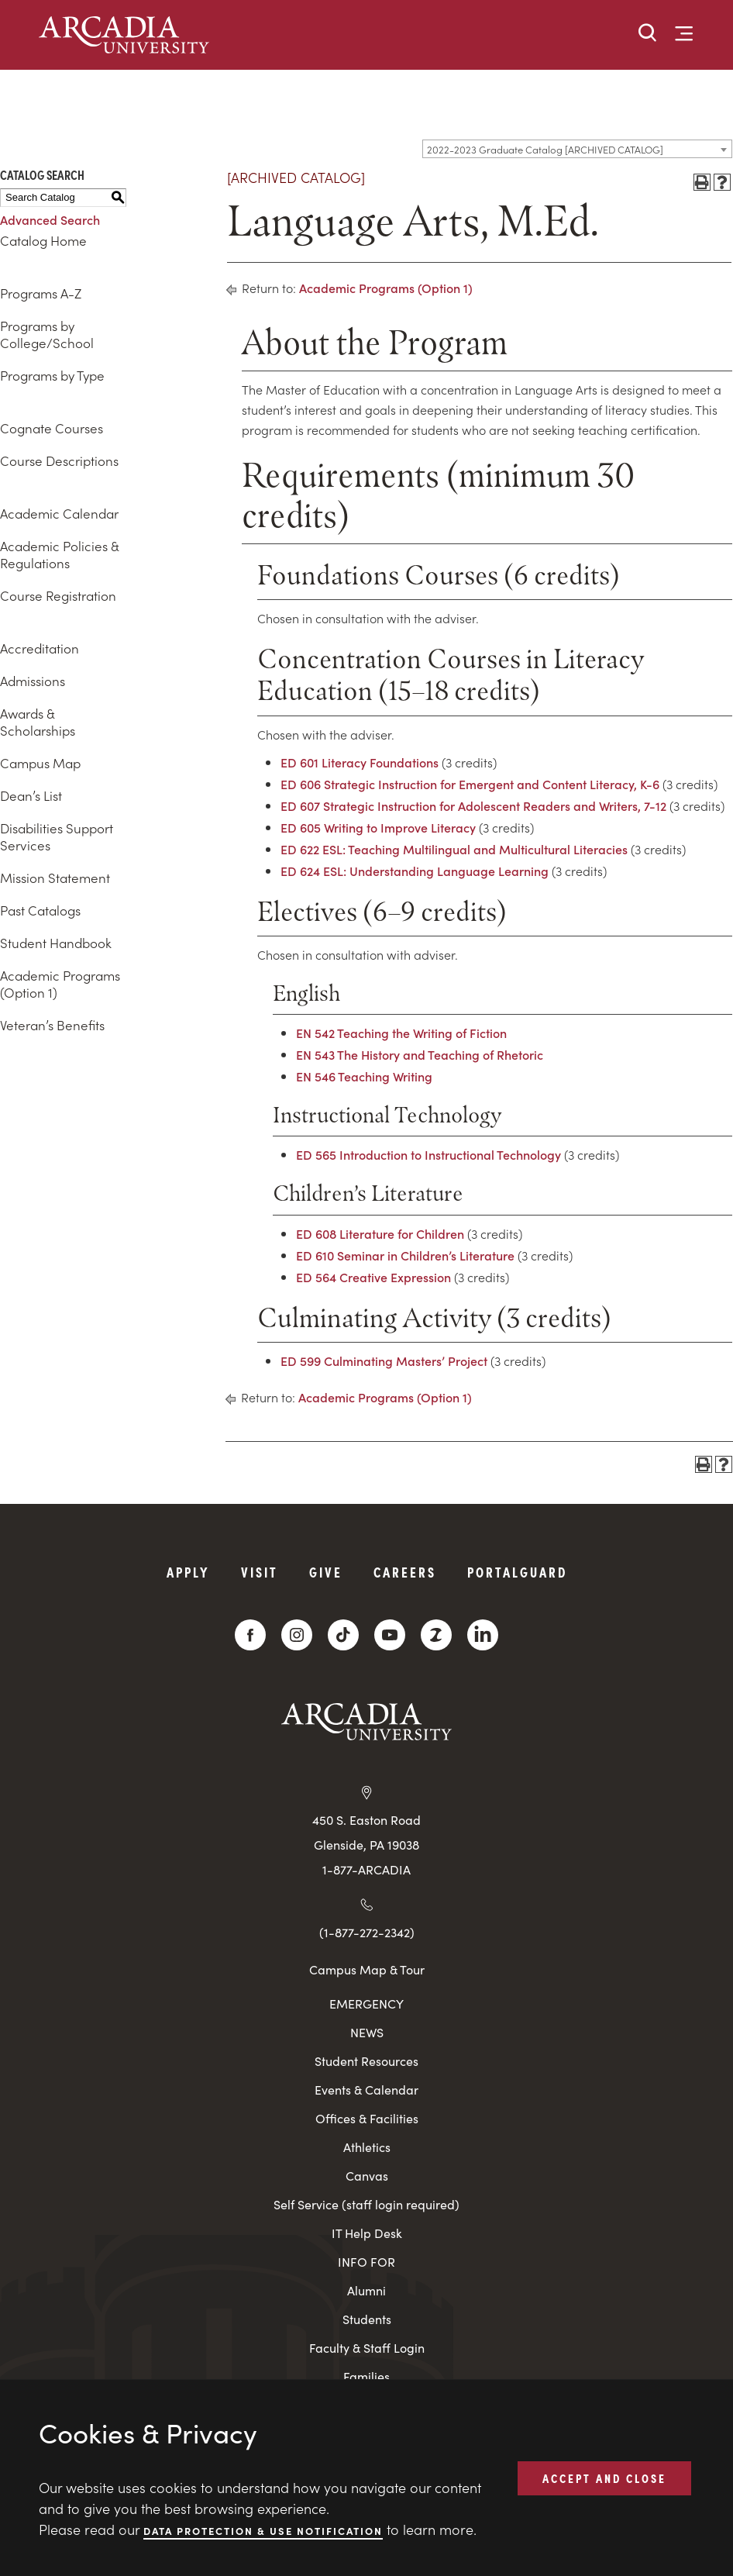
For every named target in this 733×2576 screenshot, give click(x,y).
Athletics (367, 2147)
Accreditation (39, 648)
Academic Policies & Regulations (59, 554)
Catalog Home (43, 240)
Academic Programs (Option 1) (60, 984)
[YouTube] (389, 1634)
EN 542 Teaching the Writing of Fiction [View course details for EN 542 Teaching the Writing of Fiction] (401, 1032)
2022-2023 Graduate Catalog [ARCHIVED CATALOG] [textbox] (545, 149)
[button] (647, 33)
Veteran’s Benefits (52, 1024)
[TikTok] (343, 1634)
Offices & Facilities (366, 2118)
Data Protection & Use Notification (263, 2530)
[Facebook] (250, 1634)
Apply (188, 1571)
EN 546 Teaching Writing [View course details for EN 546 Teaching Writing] (364, 1076)
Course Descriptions (59, 460)
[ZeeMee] (436, 1634)
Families (366, 2376)
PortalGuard (517, 1571)
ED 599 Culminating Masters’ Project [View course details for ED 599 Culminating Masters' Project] (383, 1360)
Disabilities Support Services (56, 836)
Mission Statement (55, 877)
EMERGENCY (366, 2003)
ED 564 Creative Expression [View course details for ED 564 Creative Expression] (373, 1276)
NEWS (367, 2032)
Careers (404, 1571)
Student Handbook (56, 942)
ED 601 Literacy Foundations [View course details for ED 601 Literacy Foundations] (359, 762)
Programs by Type (52, 375)
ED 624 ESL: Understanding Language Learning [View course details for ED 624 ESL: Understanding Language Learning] (414, 870)
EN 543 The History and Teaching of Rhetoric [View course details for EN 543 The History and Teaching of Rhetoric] (419, 1054)
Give (325, 1571)
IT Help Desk (367, 2233)
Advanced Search (50, 219)
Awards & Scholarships (37, 722)
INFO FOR (366, 2261)
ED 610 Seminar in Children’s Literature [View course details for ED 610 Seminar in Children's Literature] (405, 1255)
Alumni (366, 2290)
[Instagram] (296, 1634)
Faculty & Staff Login (367, 2347)
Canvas (367, 2175)
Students (366, 2319)
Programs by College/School (47, 334)
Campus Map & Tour (367, 1969)
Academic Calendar (59, 513)
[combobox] (577, 149)
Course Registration (58, 595)
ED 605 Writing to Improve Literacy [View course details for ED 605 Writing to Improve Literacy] (378, 827)
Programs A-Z (40, 293)
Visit (259, 1571)
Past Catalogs (40, 910)
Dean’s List (31, 795)
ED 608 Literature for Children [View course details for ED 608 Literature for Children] (380, 1233)
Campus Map (40, 762)
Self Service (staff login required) (366, 2204)
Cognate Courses (51, 427)
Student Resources (366, 2060)
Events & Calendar (366, 2089)
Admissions (32, 680)
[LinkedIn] (482, 1634)
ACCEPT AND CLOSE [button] (604, 2477)
